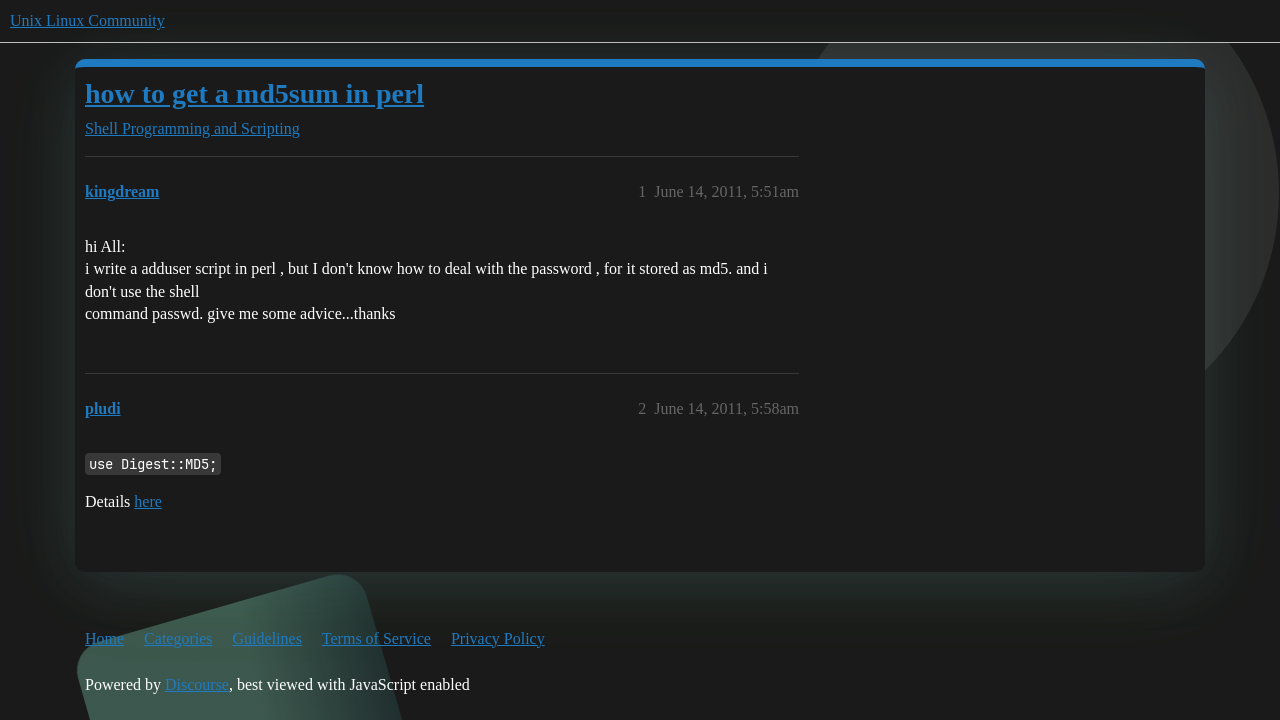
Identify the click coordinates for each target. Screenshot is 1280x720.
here (148, 501)
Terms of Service (376, 638)
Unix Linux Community (87, 20)
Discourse (197, 684)
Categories (178, 638)
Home (104, 638)
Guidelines (267, 638)
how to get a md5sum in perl (254, 93)
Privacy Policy (498, 638)
